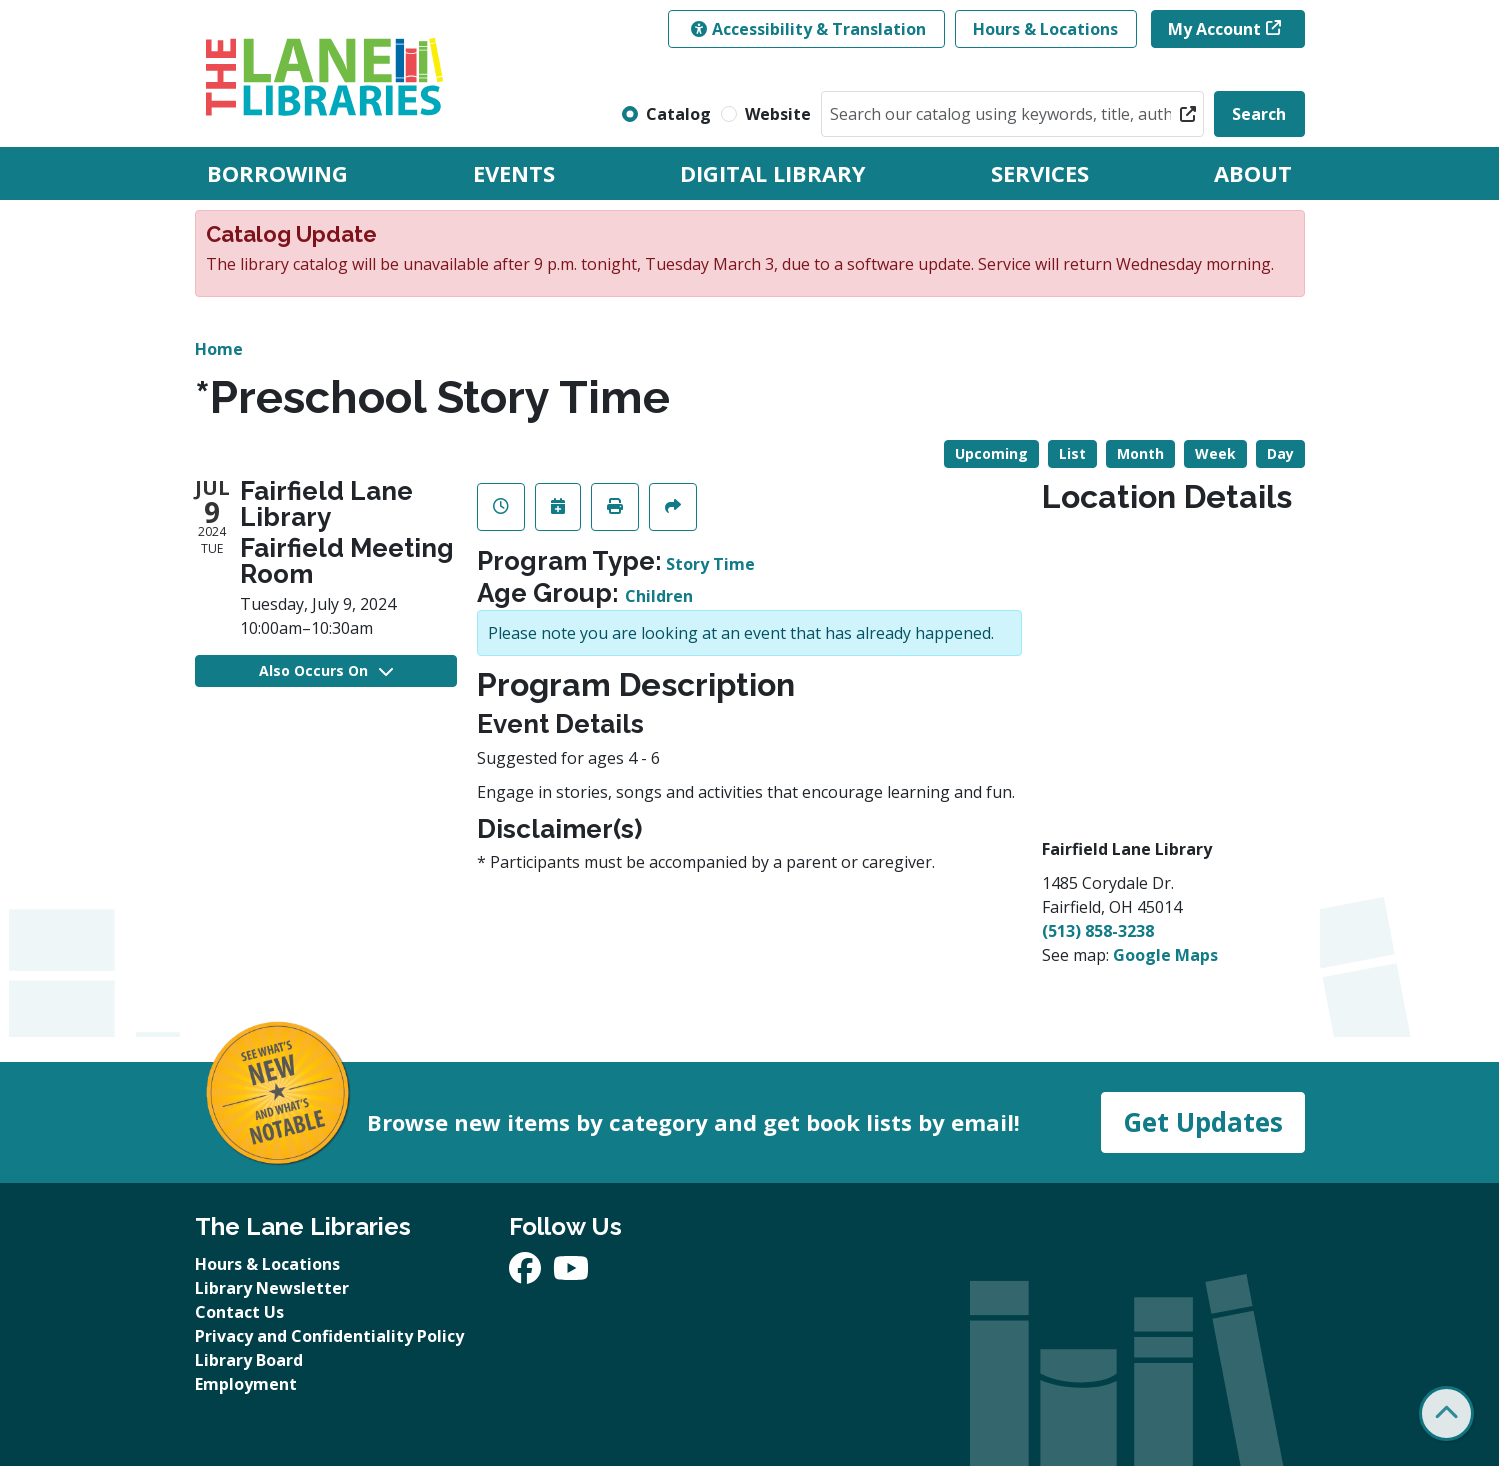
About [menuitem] (1253, 173)
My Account (1214, 29)
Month (1140, 453)
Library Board (249, 1360)
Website (778, 114)
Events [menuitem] (514, 173)
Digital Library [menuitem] (773, 173)
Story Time (710, 564)
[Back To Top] (1446, 1413)
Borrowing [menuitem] (277, 173)
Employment (246, 1384)
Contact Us (239, 1312)
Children (659, 596)
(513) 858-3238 (1098, 931)
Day (1280, 453)
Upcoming (991, 453)
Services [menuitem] (1040, 173)
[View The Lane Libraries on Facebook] (527, 1274)
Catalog (678, 114)
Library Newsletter (272, 1288)
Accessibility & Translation (808, 29)
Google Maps (1165, 955)
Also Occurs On (326, 670)
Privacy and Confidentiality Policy (329, 1336)
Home (219, 349)
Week (1215, 453)
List (1072, 453)
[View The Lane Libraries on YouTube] (571, 1274)
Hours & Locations (1045, 29)
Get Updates (1203, 1122)
